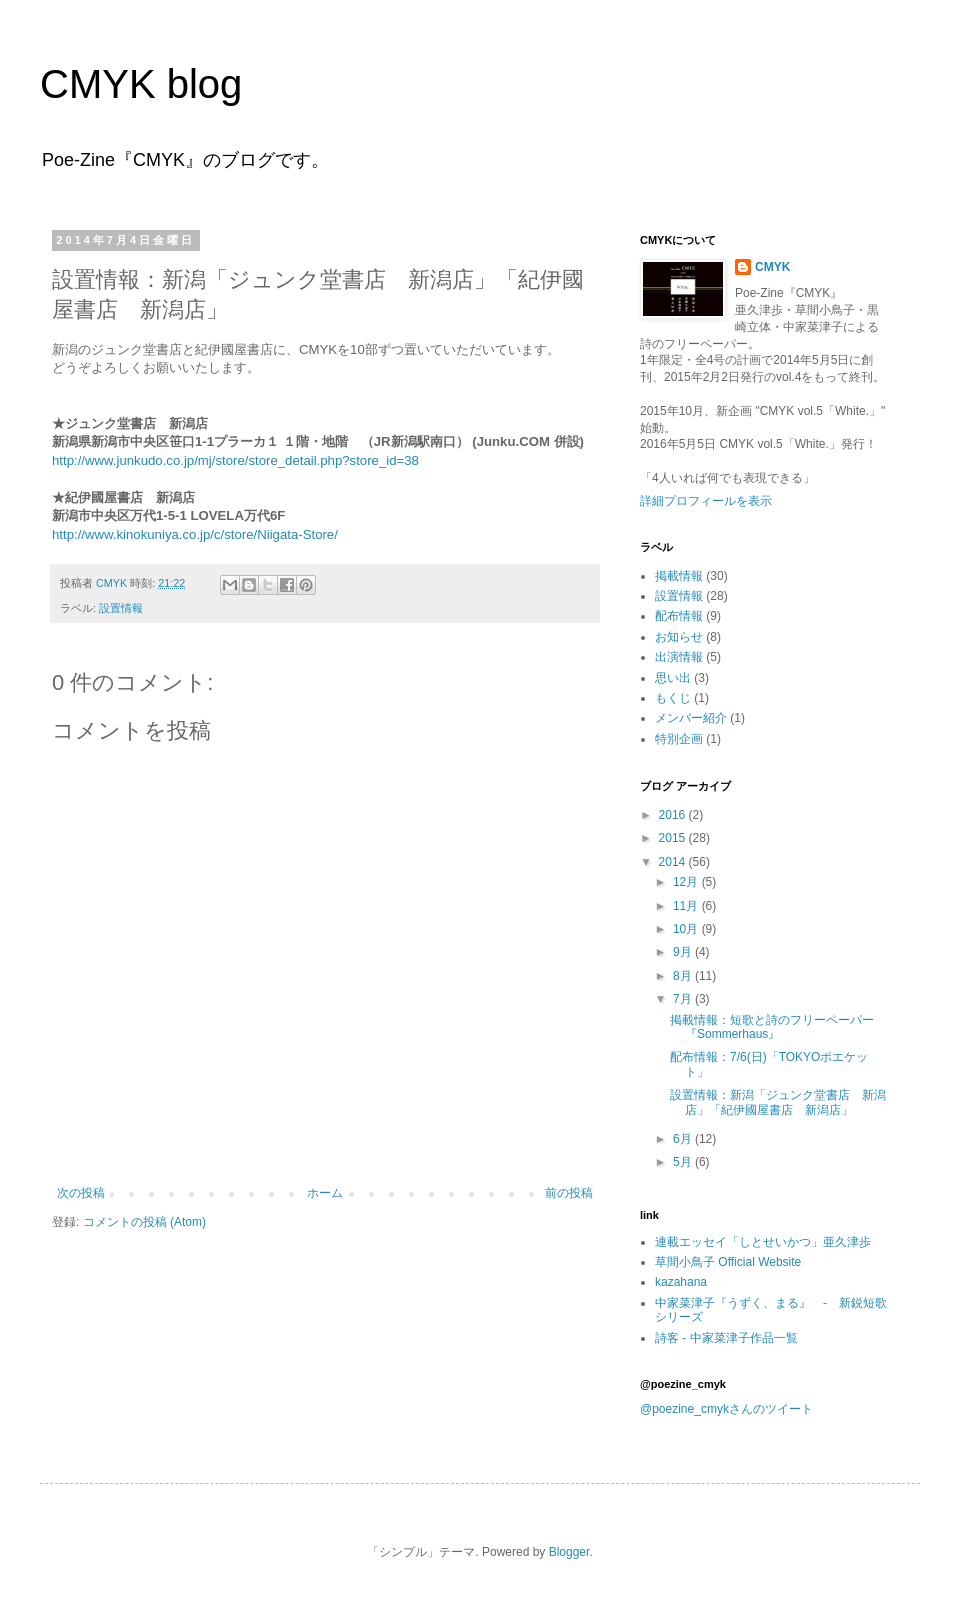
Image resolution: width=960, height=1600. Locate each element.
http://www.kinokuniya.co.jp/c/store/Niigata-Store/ (195, 534)
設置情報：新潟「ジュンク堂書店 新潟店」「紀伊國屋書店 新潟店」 (778, 1102)
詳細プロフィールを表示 (706, 501)
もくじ (673, 698)
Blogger (569, 1552)
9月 (684, 952)
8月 (684, 976)
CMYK (772, 267)
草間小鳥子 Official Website (728, 1262)
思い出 (673, 678)
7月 (684, 999)
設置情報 (121, 608)
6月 (684, 1139)
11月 (687, 906)
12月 (687, 882)
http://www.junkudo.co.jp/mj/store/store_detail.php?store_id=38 (235, 460)
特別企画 (679, 739)
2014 (674, 862)
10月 (687, 929)
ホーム (325, 1193)
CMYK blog (141, 84)
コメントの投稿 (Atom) (144, 1222)
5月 (684, 1162)
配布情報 (679, 616)
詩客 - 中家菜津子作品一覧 (726, 1338)
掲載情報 (679, 576)
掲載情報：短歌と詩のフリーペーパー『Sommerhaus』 (772, 1027)
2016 (674, 815)
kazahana (681, 1282)
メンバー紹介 (691, 718)
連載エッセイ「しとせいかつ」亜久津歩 (763, 1242)
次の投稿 (81, 1193)
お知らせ (679, 637)
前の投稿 (569, 1193)
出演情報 (679, 657)
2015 (674, 838)
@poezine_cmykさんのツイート (726, 1409)
